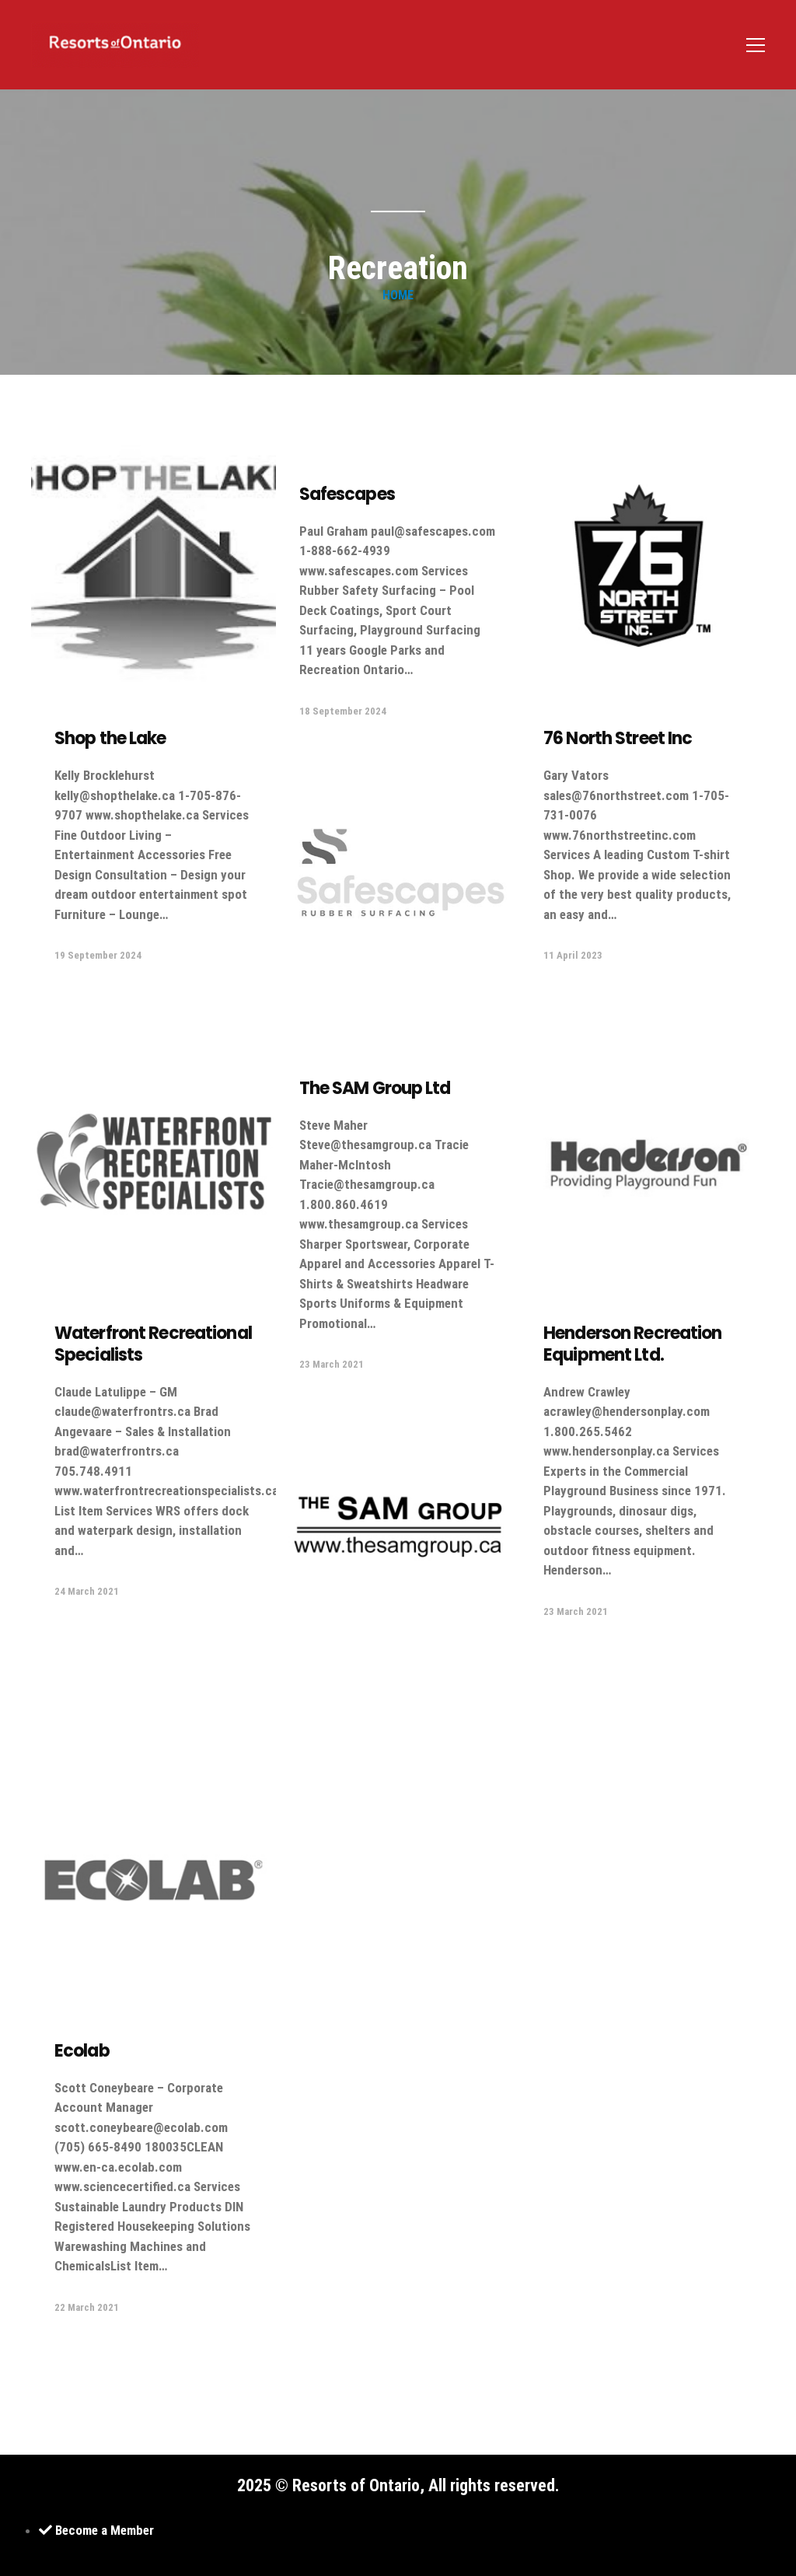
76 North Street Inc (617, 738)
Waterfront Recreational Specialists (153, 1344)
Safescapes (347, 494)
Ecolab (82, 2051)
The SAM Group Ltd (375, 1088)
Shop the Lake (110, 738)
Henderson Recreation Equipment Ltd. (632, 1344)
